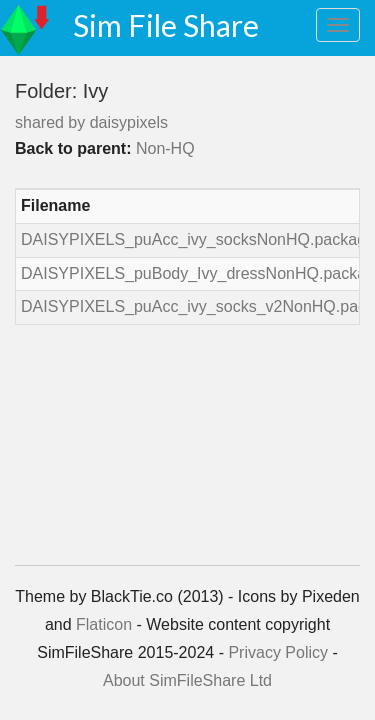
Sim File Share (166, 25)
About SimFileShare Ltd (187, 680)
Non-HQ (165, 148)
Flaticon (104, 624)
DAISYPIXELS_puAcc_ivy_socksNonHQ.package (198, 239)
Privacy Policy (278, 652)
